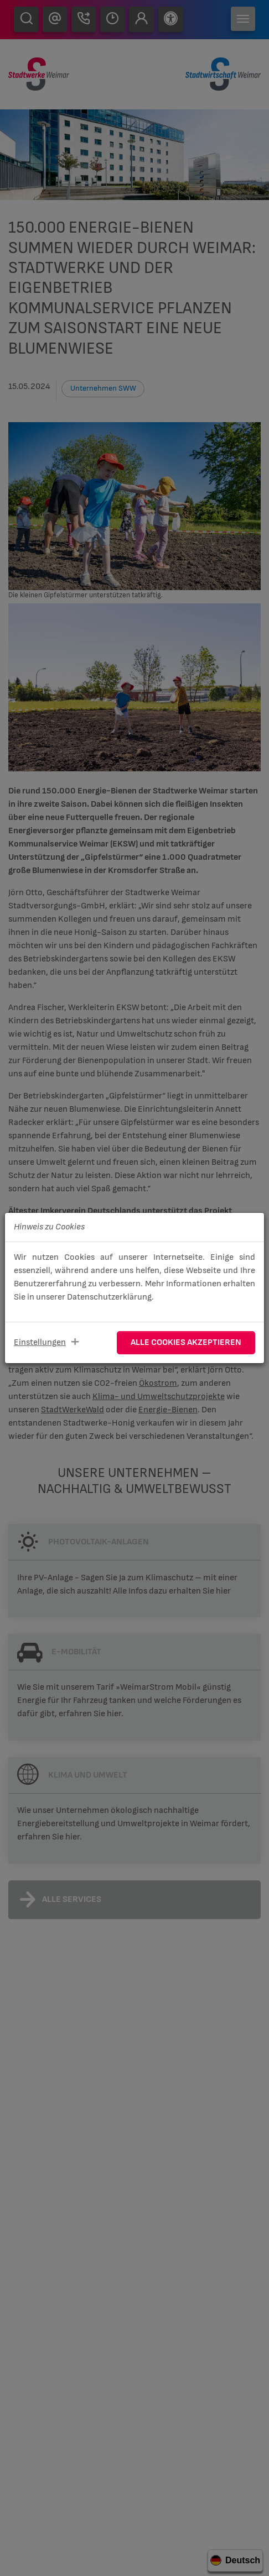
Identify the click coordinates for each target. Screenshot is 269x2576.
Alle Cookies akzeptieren (186, 1342)
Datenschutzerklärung (109, 1297)
